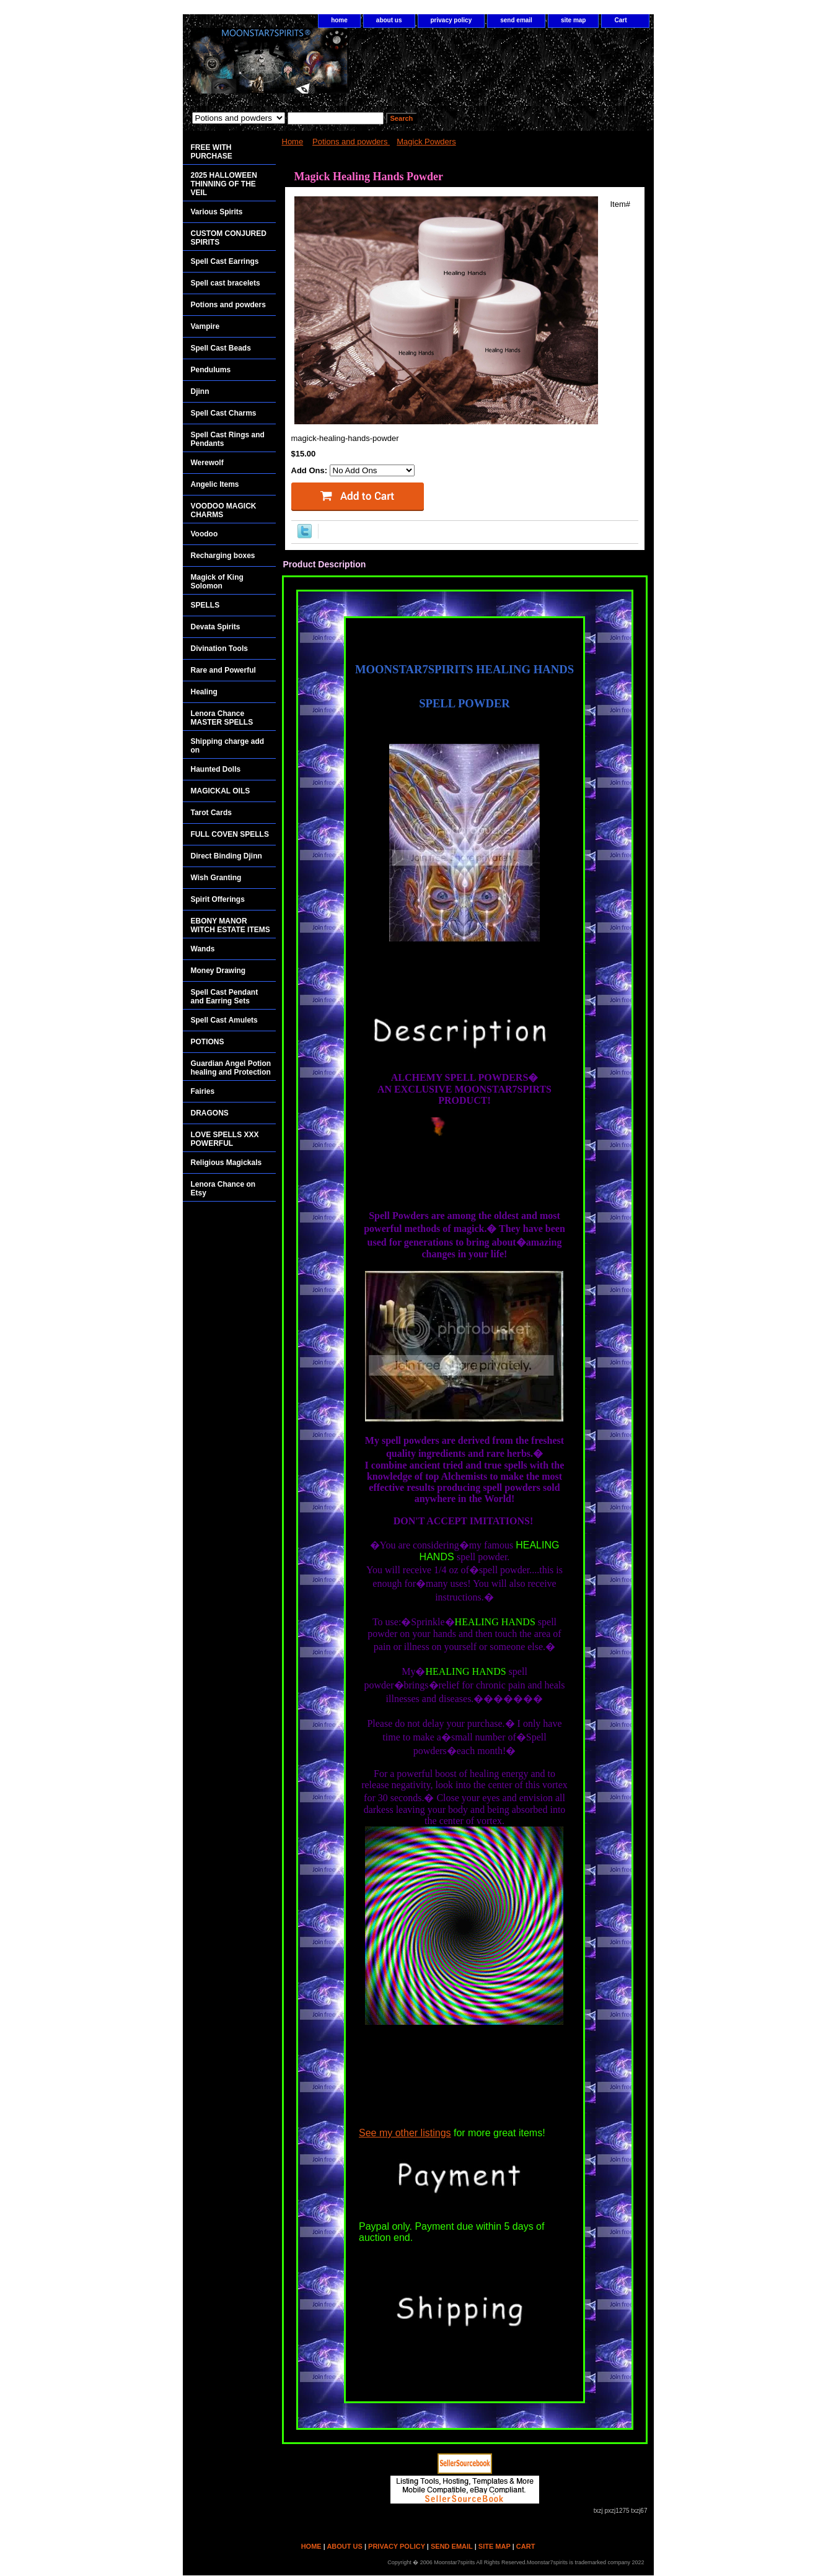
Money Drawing (218, 970)
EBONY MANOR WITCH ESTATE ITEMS (230, 925)
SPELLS (205, 605)
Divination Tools (219, 648)
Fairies (203, 1091)
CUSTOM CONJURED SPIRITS (228, 238)
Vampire (205, 326)
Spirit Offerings (218, 899)
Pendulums (211, 369)
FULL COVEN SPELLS (230, 834)
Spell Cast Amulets (224, 1020)
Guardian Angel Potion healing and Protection (231, 1067)
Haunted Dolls (216, 769)
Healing (204, 692)
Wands (203, 949)
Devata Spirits (215, 626)
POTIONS (207, 1041)
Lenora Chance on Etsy (223, 1188)
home (339, 20)
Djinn (200, 391)
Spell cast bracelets (225, 283)
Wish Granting (216, 877)
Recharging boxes (223, 555)
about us (389, 20)
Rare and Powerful (223, 670)
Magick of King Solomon (217, 581)
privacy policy (451, 20)
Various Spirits (217, 211)
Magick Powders (426, 141)
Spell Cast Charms (224, 413)
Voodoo (204, 534)
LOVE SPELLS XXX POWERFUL (225, 1139)
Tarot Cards (211, 812)
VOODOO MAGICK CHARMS (224, 510)
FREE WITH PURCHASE (211, 151)
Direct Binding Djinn (226, 856)
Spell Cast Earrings (225, 261)
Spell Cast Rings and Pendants (228, 439)
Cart (620, 20)
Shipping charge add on (228, 745)
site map (573, 20)
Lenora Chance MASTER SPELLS (222, 718)
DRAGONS (210, 1113)
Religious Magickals (226, 1162)
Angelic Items (215, 484)
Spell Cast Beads (221, 348)
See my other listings (405, 2133)
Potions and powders (351, 141)
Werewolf (207, 462)
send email (516, 20)
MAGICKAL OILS (220, 791)
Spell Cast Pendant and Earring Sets (224, 996)
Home (293, 141)
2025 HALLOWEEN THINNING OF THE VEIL (224, 184)
